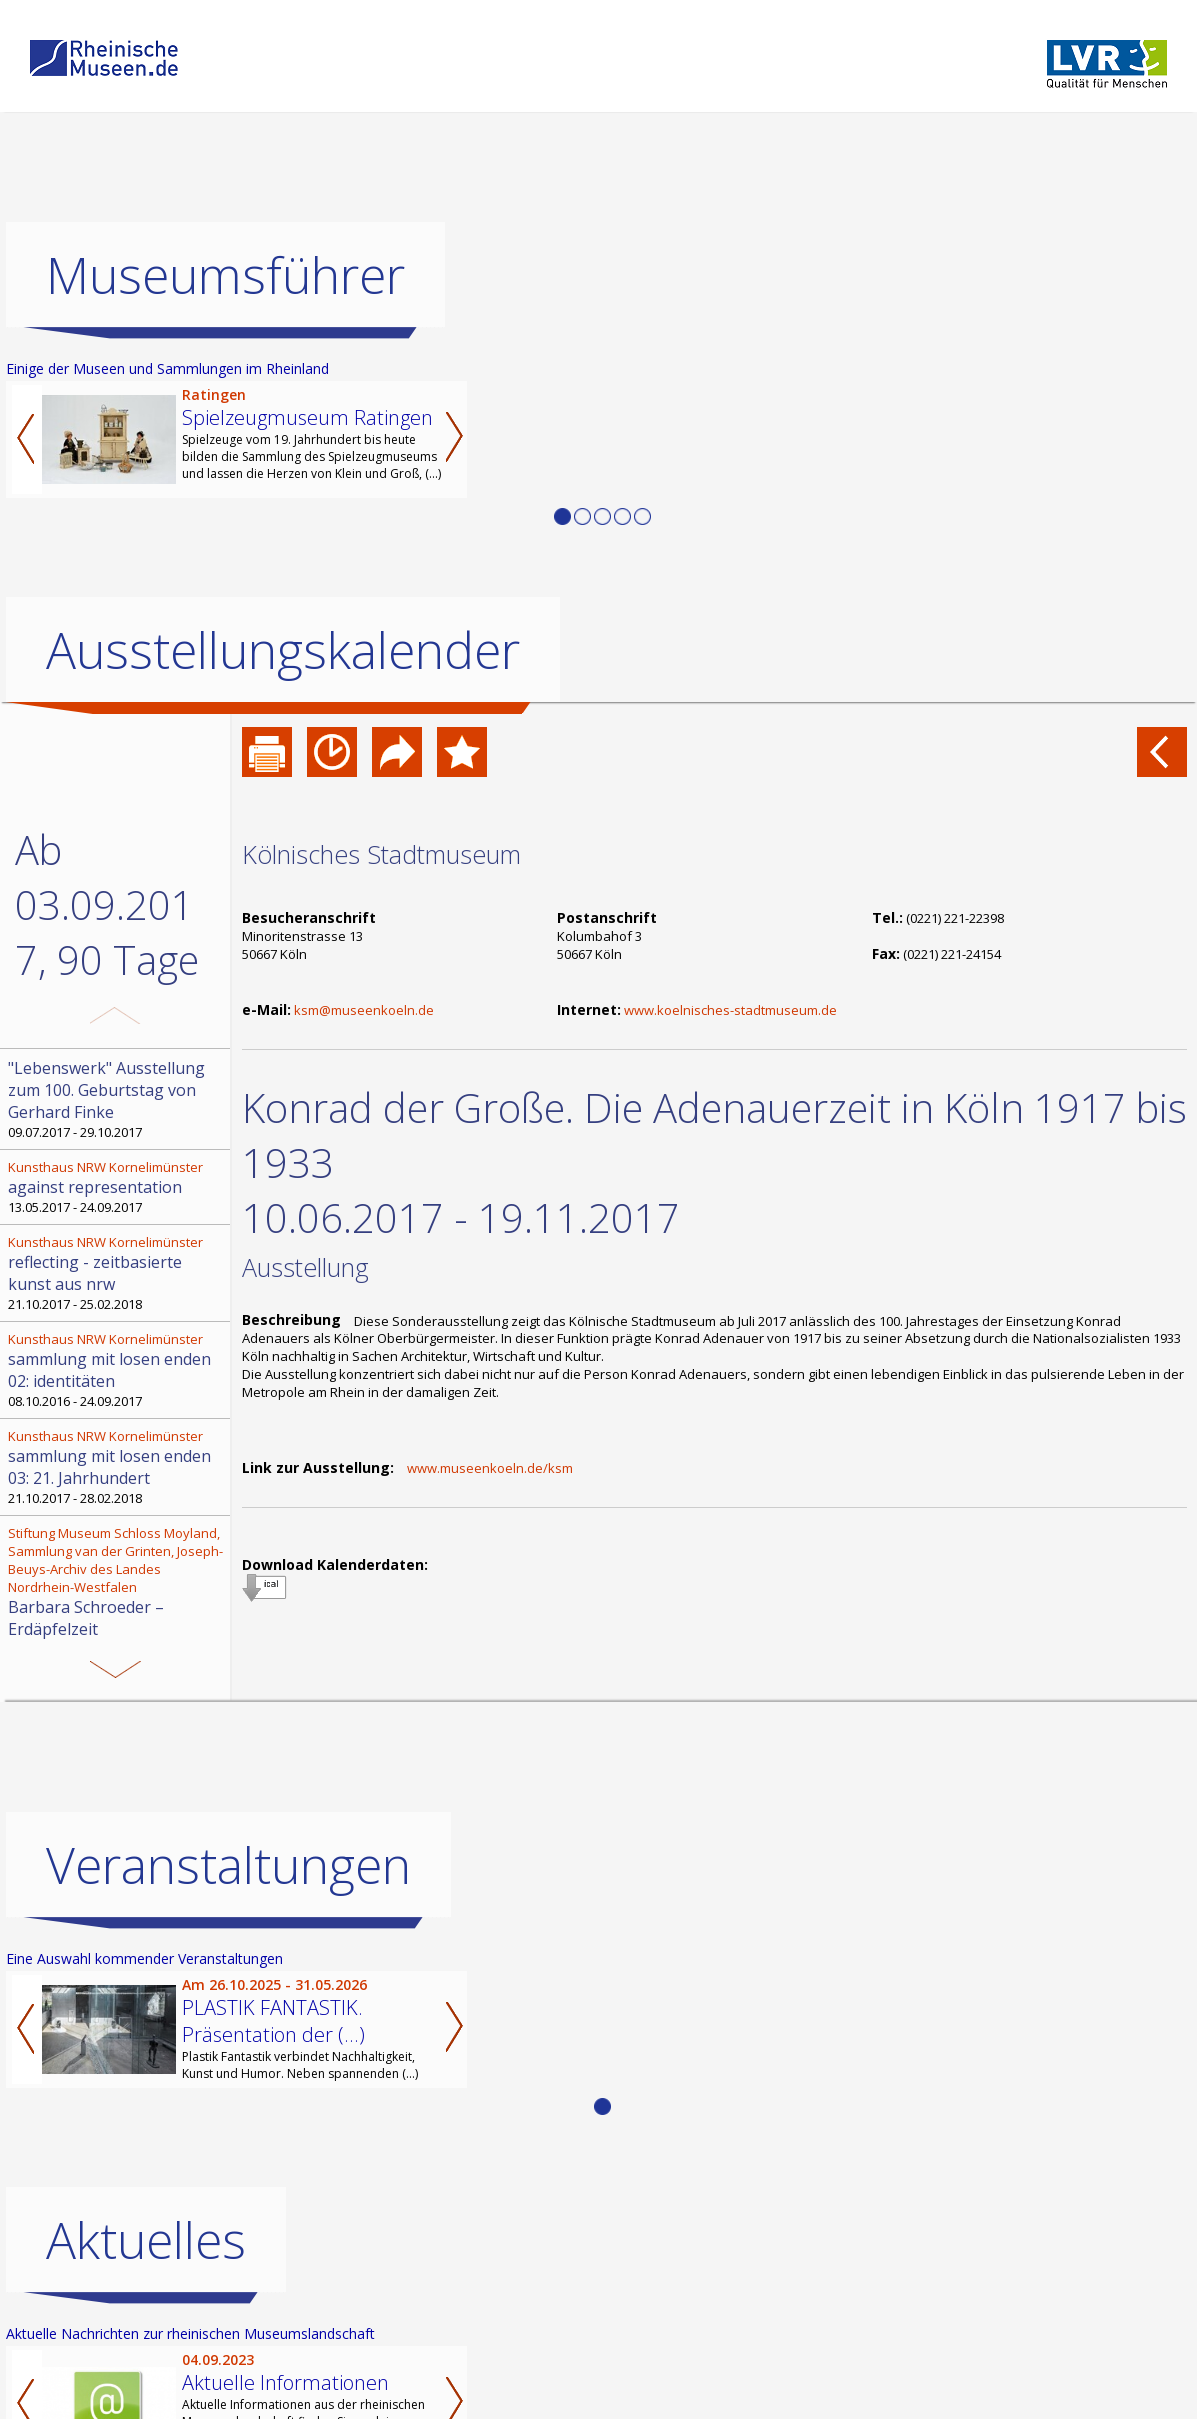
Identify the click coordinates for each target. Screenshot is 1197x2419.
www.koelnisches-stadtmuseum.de (730, 1010)
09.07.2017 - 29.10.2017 (117, 1099)
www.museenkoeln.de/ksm (490, 1468)
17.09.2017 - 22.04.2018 (117, 1591)
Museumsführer (225, 275)
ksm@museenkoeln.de (364, 1010)
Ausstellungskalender (283, 650)
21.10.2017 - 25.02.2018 (117, 1273)
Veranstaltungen (228, 1865)
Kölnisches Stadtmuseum (381, 854)
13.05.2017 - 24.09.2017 (117, 1187)
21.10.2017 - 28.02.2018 (117, 1467)
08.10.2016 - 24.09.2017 (117, 1370)
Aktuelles (146, 2240)
